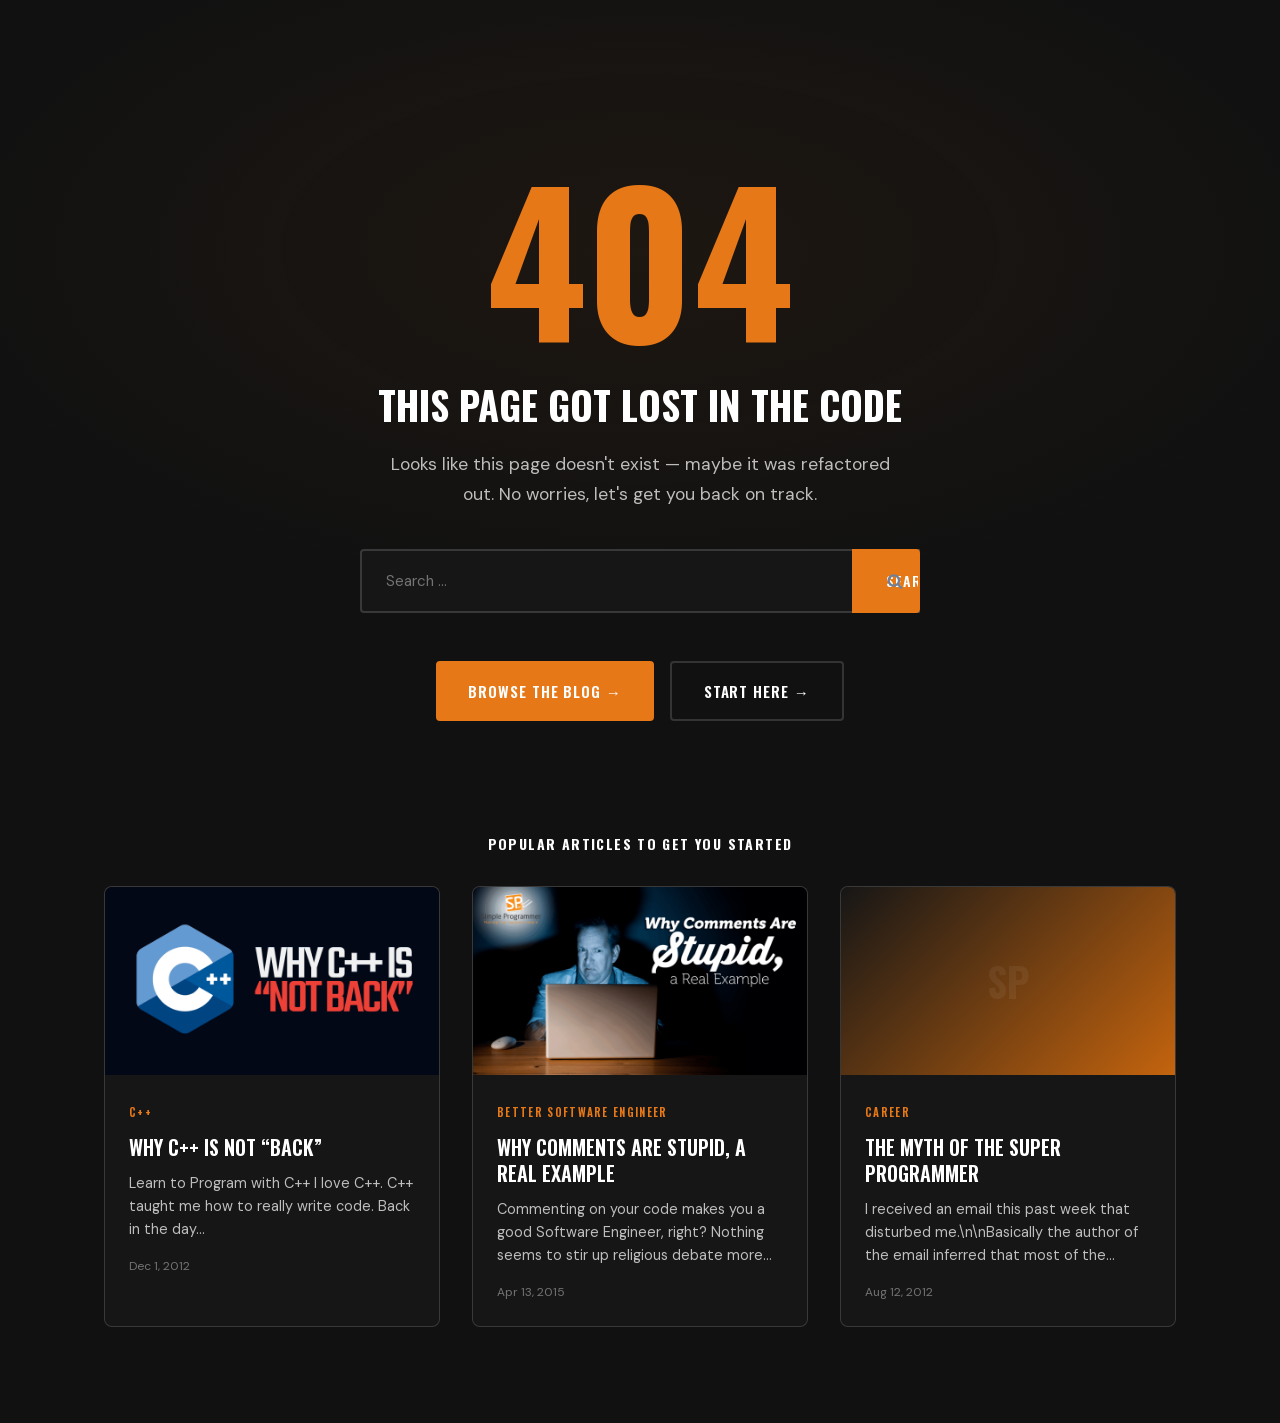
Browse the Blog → (544, 691)
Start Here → (757, 691)
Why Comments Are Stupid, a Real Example (621, 1160)
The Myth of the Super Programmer (963, 1160)
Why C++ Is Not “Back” (225, 1147)
